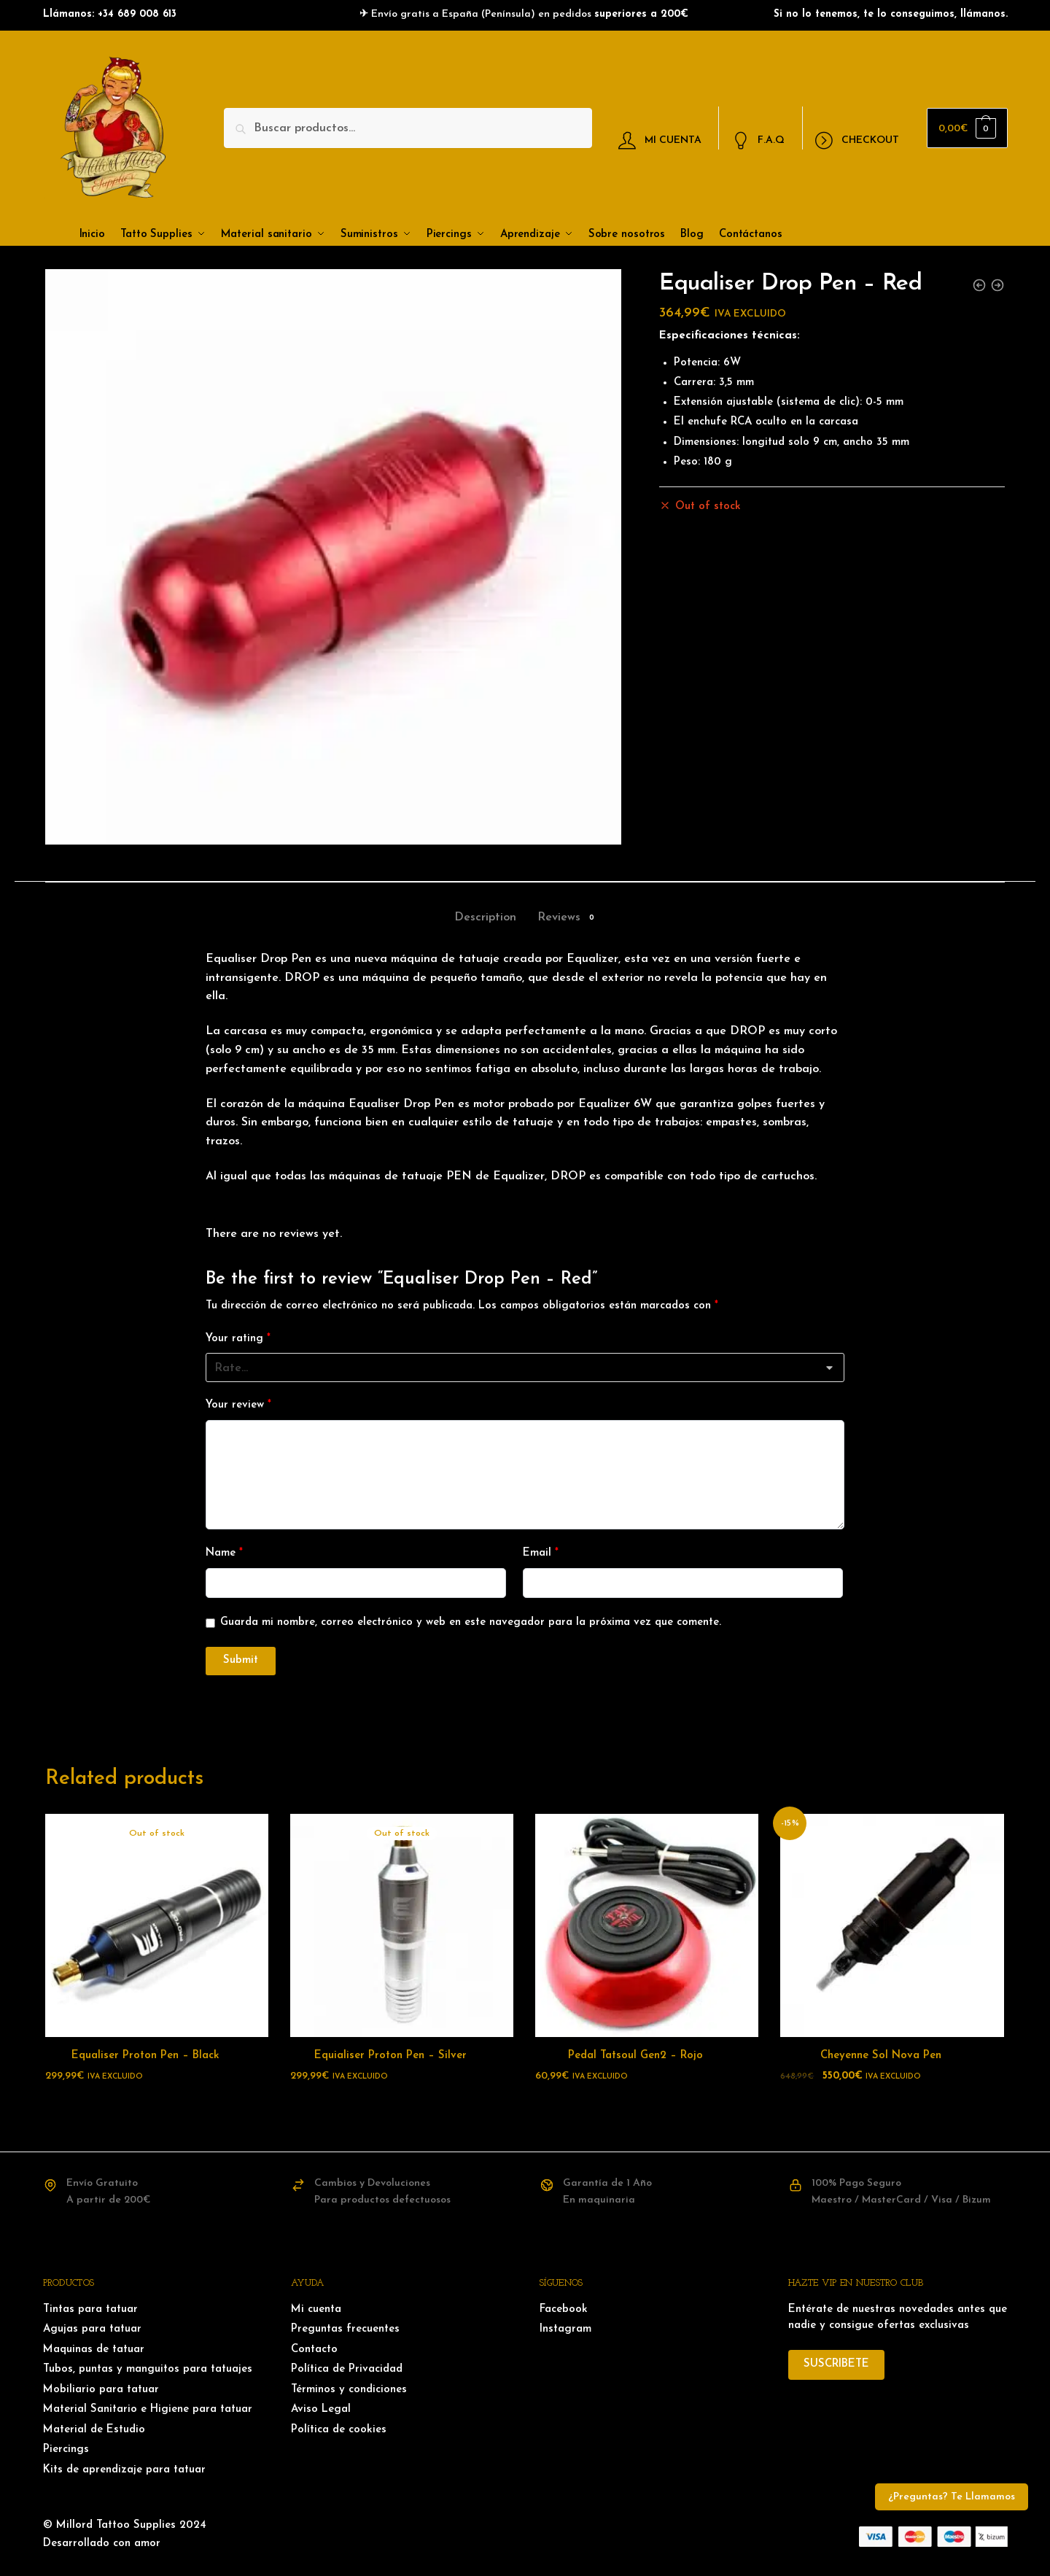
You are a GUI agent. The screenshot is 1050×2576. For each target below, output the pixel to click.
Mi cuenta (316, 2309)
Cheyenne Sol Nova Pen (880, 2055)
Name (224, 1553)
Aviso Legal (321, 2409)
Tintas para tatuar (90, 2309)
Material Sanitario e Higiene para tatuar (147, 2409)
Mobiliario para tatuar (101, 2389)
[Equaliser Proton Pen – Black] (156, 1925)
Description (485, 917)
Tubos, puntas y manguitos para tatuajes (147, 2369)
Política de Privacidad (346, 2369)
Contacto (314, 2349)
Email (541, 1553)
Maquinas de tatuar (93, 2349)
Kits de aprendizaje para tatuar (124, 2469)
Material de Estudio (94, 2429)
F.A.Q (758, 141)
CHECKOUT (857, 141)
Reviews (558, 918)
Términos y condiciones (349, 2389)
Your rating (238, 1338)
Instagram (565, 2329)
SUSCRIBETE (836, 2364)
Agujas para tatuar (92, 2329)
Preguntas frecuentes (345, 2329)
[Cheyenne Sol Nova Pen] (891, 1925)
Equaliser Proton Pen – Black (145, 2055)
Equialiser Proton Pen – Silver (390, 2055)
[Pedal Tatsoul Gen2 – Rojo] (646, 1925)
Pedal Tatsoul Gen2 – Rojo (635, 2055)
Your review (238, 1405)
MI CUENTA (659, 141)
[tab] (485, 905)
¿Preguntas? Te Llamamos (951, 2496)
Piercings (66, 2449)
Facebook (564, 2309)
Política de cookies (338, 2429)
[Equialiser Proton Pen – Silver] (401, 1925)
